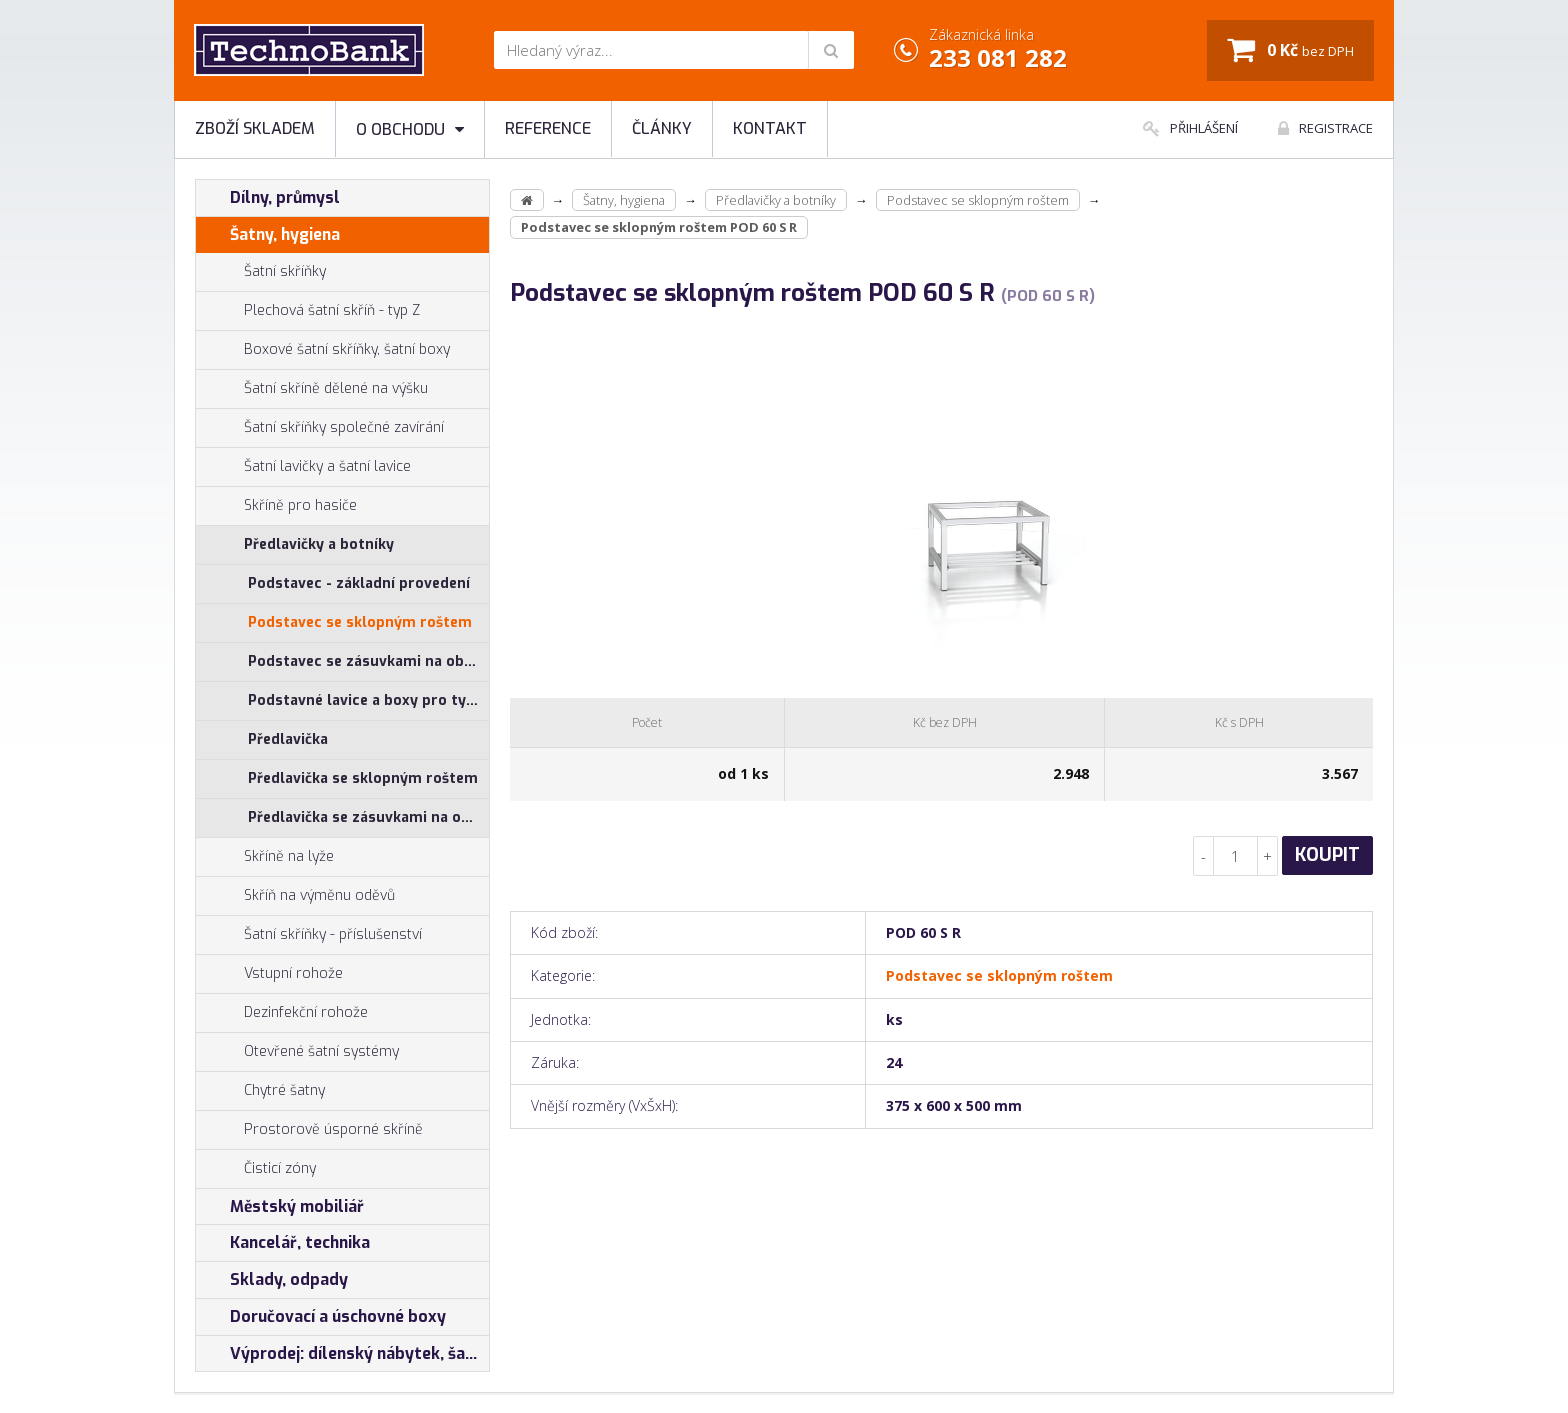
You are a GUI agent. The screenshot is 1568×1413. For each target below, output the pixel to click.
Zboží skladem (255, 128)
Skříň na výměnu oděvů (295, 896)
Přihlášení (1190, 128)
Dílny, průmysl (268, 198)
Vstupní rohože (269, 974)
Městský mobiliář (280, 1207)
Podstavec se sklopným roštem (360, 622)
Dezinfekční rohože (282, 1013)
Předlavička (288, 739)
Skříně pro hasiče (276, 506)
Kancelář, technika (283, 1243)
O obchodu (410, 129)
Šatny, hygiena (268, 235)
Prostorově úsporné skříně (309, 1130)
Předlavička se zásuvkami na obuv (367, 817)
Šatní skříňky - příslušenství (309, 935)
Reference (548, 128)
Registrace (1325, 128)
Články (662, 128)
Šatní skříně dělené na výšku (312, 389)
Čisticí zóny (256, 1169)
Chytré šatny (284, 1090)
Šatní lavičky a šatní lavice (303, 467)
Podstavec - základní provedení (359, 583)
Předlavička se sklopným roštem (363, 778)
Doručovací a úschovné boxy (321, 1317)
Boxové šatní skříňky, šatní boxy (323, 350)
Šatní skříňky (261, 272)
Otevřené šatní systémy (297, 1052)
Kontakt (770, 128)
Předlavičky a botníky (295, 545)
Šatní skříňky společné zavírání (320, 428)
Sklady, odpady (272, 1280)
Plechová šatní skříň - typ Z (308, 311)
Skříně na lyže (265, 857)
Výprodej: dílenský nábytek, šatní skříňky (342, 1354)
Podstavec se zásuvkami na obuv (364, 661)
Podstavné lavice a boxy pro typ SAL (368, 700)
